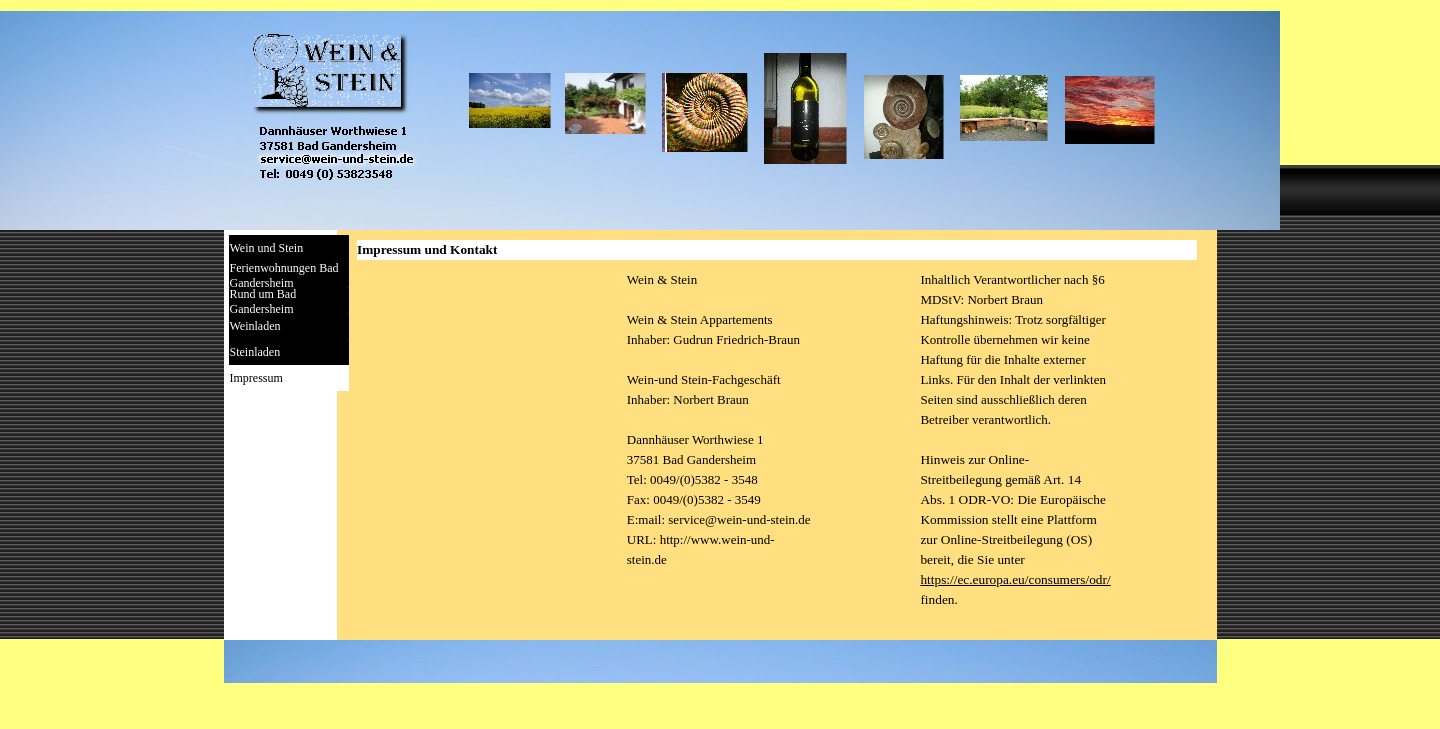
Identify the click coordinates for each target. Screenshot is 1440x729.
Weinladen (255, 326)
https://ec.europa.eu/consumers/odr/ (1015, 579)
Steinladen (255, 352)
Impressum (256, 378)
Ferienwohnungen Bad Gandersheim (284, 275)
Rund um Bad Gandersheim (263, 301)
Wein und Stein (267, 248)
